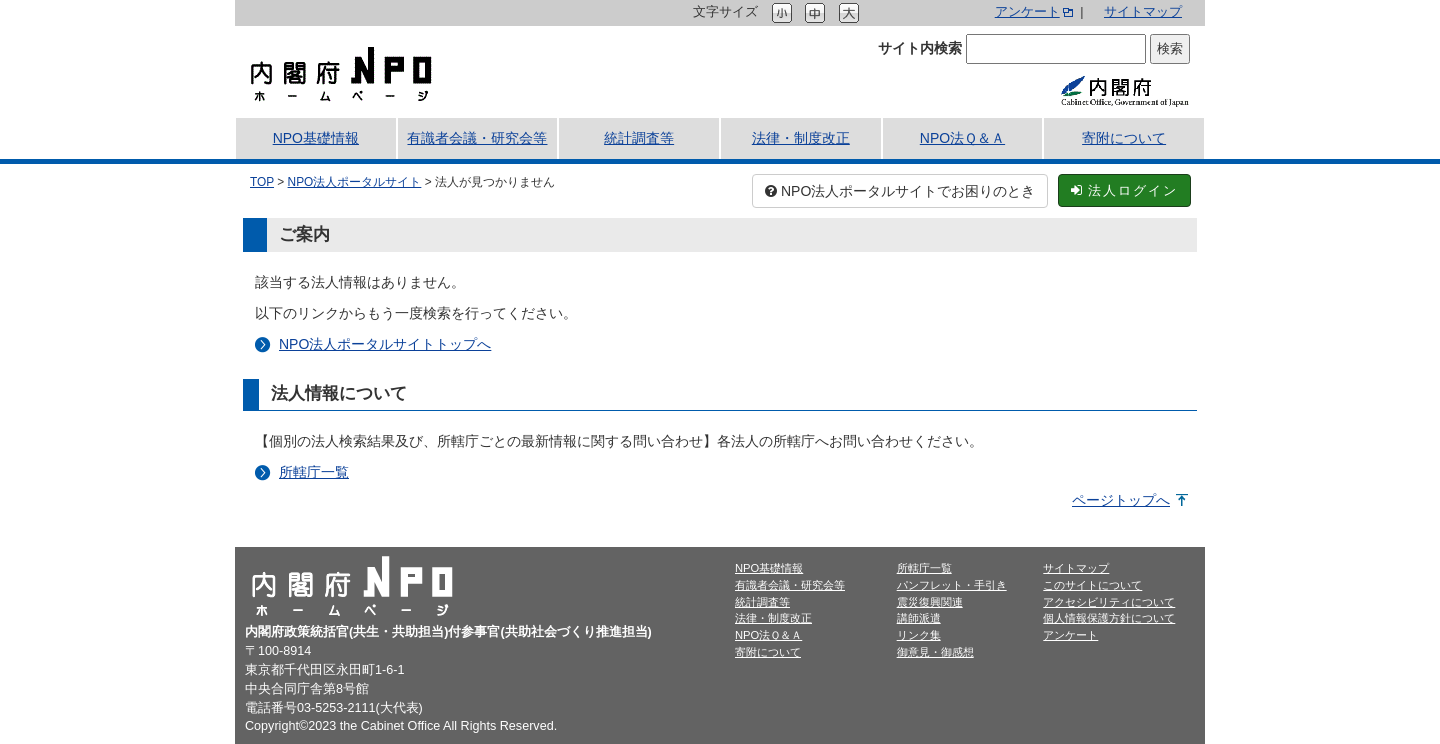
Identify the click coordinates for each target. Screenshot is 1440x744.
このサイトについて (1092, 585)
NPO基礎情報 (316, 138)
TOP (262, 182)
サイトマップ (1143, 12)
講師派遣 (919, 618)
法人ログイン (1124, 190)
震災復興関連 (930, 602)
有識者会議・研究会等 (477, 138)
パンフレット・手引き (952, 585)
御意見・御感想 (935, 652)
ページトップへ (1121, 500)
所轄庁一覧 (314, 472)
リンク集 (919, 635)
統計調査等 (639, 138)
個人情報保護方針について (1109, 618)
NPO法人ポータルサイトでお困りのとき (900, 191)
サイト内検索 (920, 48)
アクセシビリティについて (1109, 602)
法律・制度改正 (801, 138)
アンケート (1027, 12)
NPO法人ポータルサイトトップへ (385, 344)
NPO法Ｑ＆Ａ (962, 138)
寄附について (1124, 138)
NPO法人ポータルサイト (355, 182)
